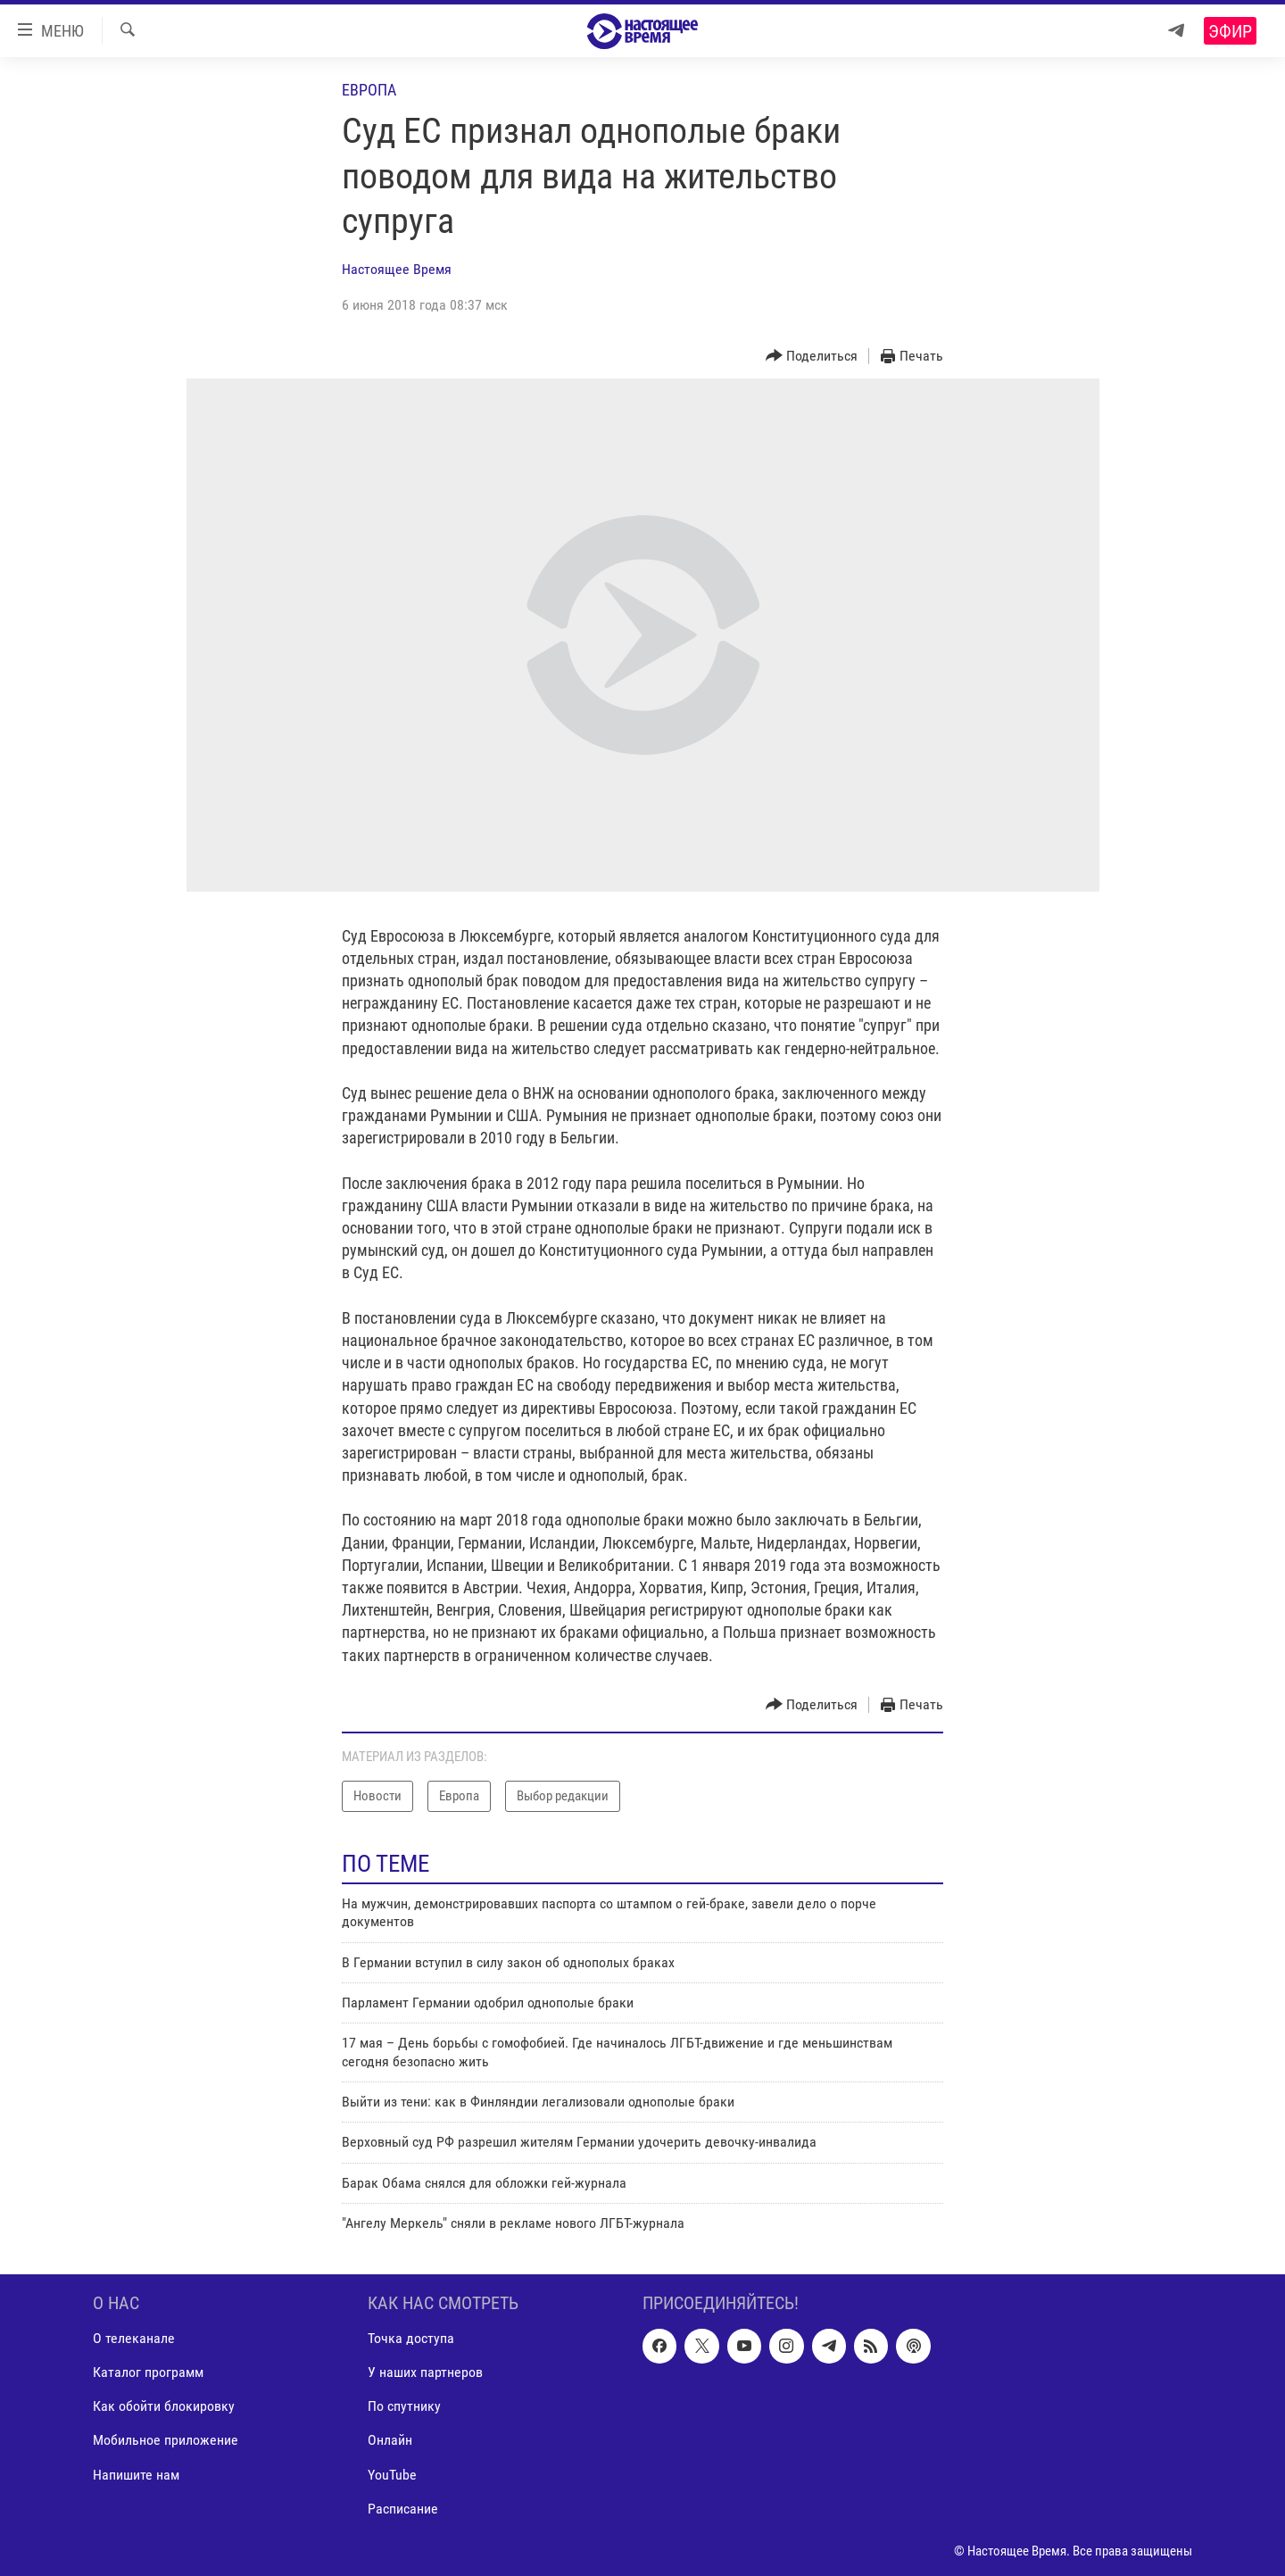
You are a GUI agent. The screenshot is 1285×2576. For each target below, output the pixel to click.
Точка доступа (411, 2338)
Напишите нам (136, 2473)
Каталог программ (148, 2372)
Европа (369, 89)
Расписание (403, 2507)
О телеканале (134, 2338)
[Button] (812, 357)
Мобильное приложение (165, 2439)
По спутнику (404, 2405)
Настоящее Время (397, 269)
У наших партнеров (425, 2372)
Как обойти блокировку (164, 2405)
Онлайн (390, 2439)
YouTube (392, 2473)
